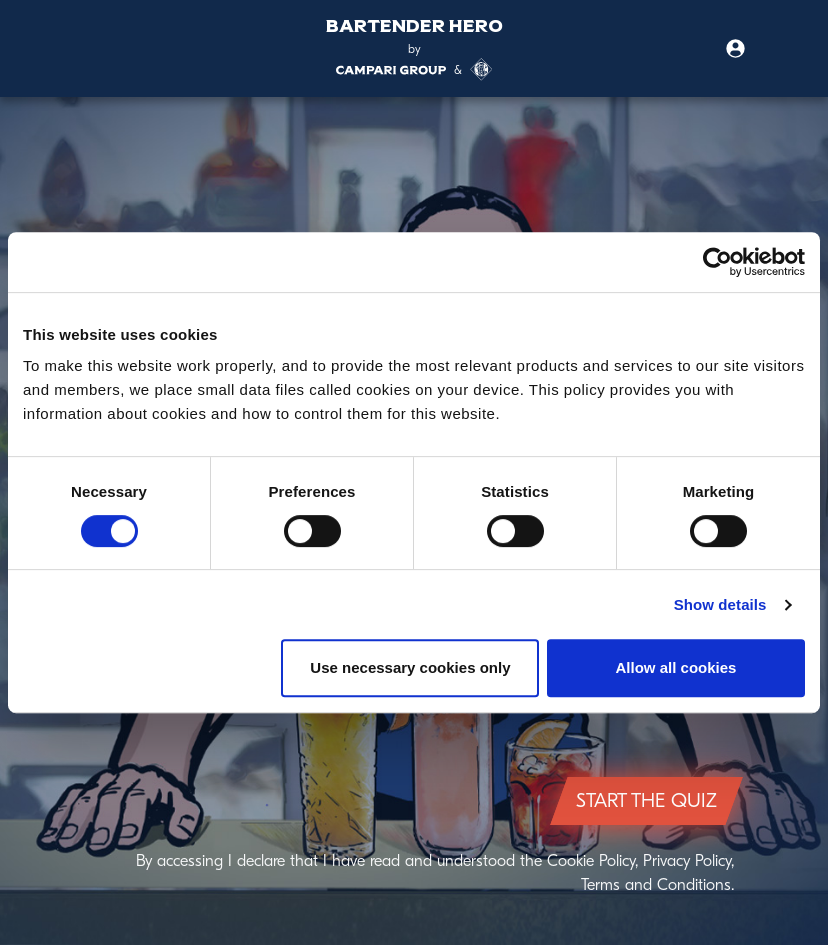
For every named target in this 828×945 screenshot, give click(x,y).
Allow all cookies (676, 667)
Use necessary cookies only (410, 667)
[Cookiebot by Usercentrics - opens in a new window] (717, 262)
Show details (720, 604)
